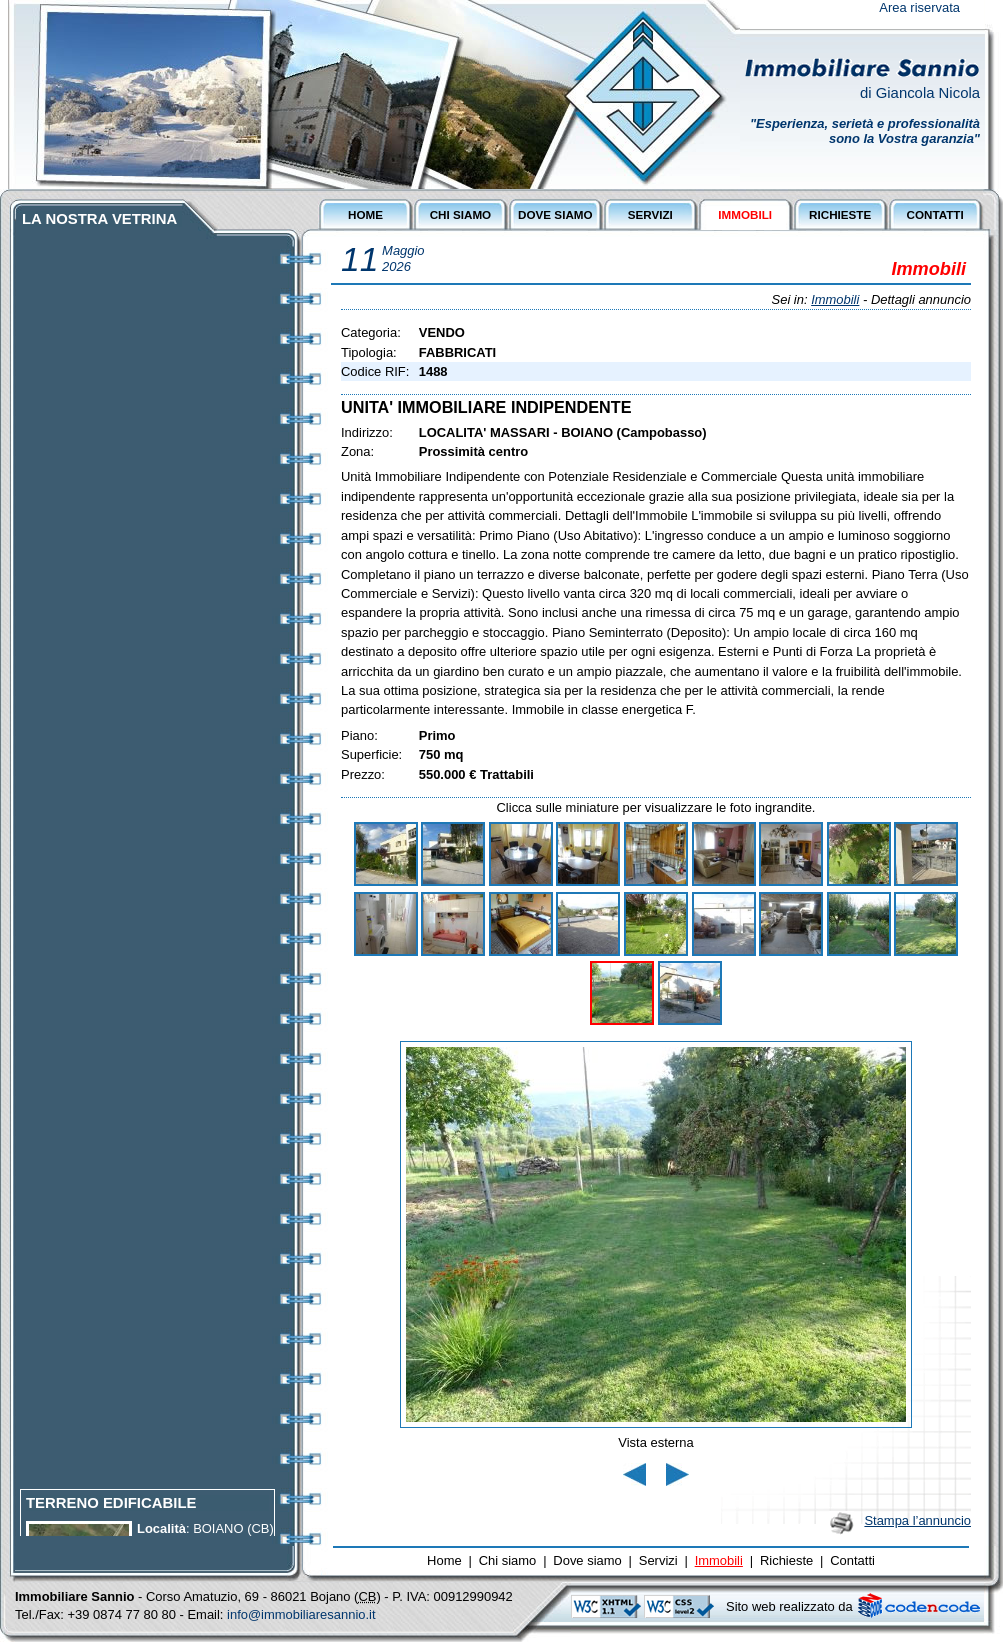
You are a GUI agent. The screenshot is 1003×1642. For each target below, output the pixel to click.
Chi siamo (508, 1560)
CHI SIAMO (461, 214)
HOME (365, 214)
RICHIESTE (840, 214)
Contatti (852, 1560)
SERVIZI (650, 214)
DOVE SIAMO (555, 214)
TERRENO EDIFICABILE (111, 1508)
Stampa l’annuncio (917, 1520)
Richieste (786, 1560)
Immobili (835, 299)
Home (444, 1560)
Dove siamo (587, 1560)
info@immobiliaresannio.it (301, 1614)
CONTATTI (934, 214)
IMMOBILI (745, 214)
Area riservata (919, 7)
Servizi (658, 1560)
